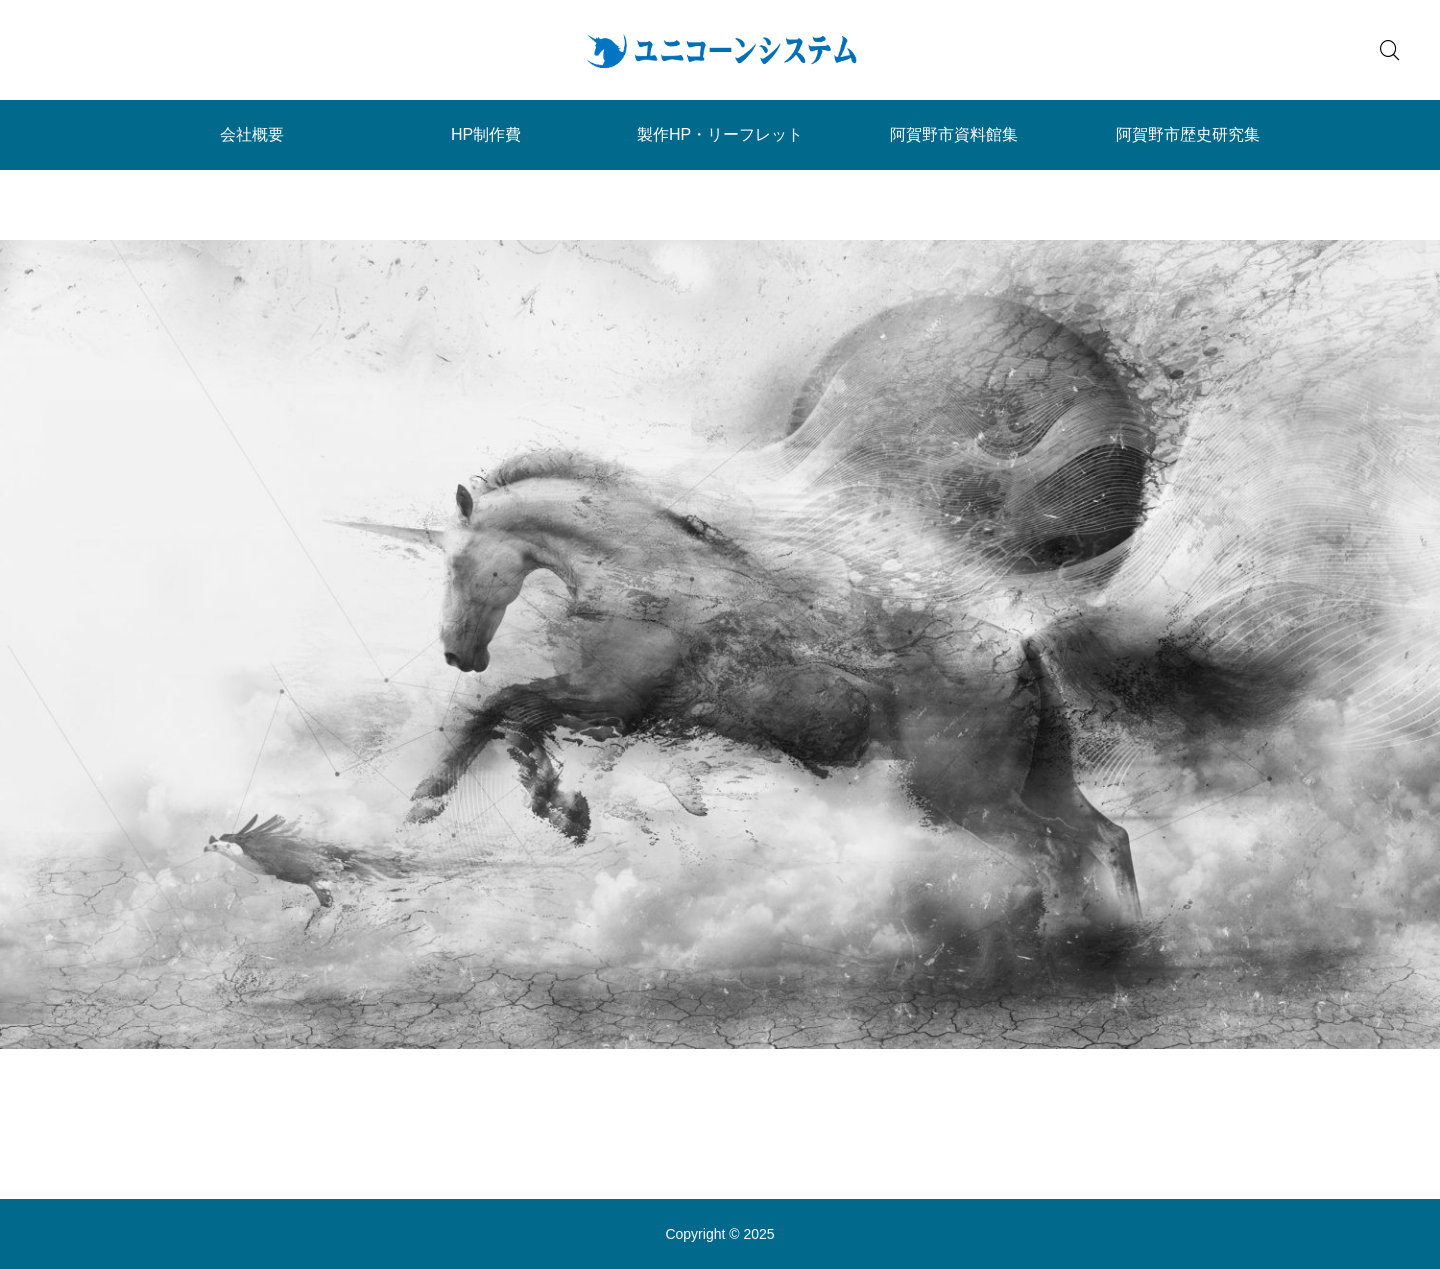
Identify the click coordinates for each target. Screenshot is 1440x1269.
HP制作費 (486, 134)
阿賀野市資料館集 (954, 134)
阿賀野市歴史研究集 (1188, 134)
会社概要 (252, 134)
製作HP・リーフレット (720, 134)
